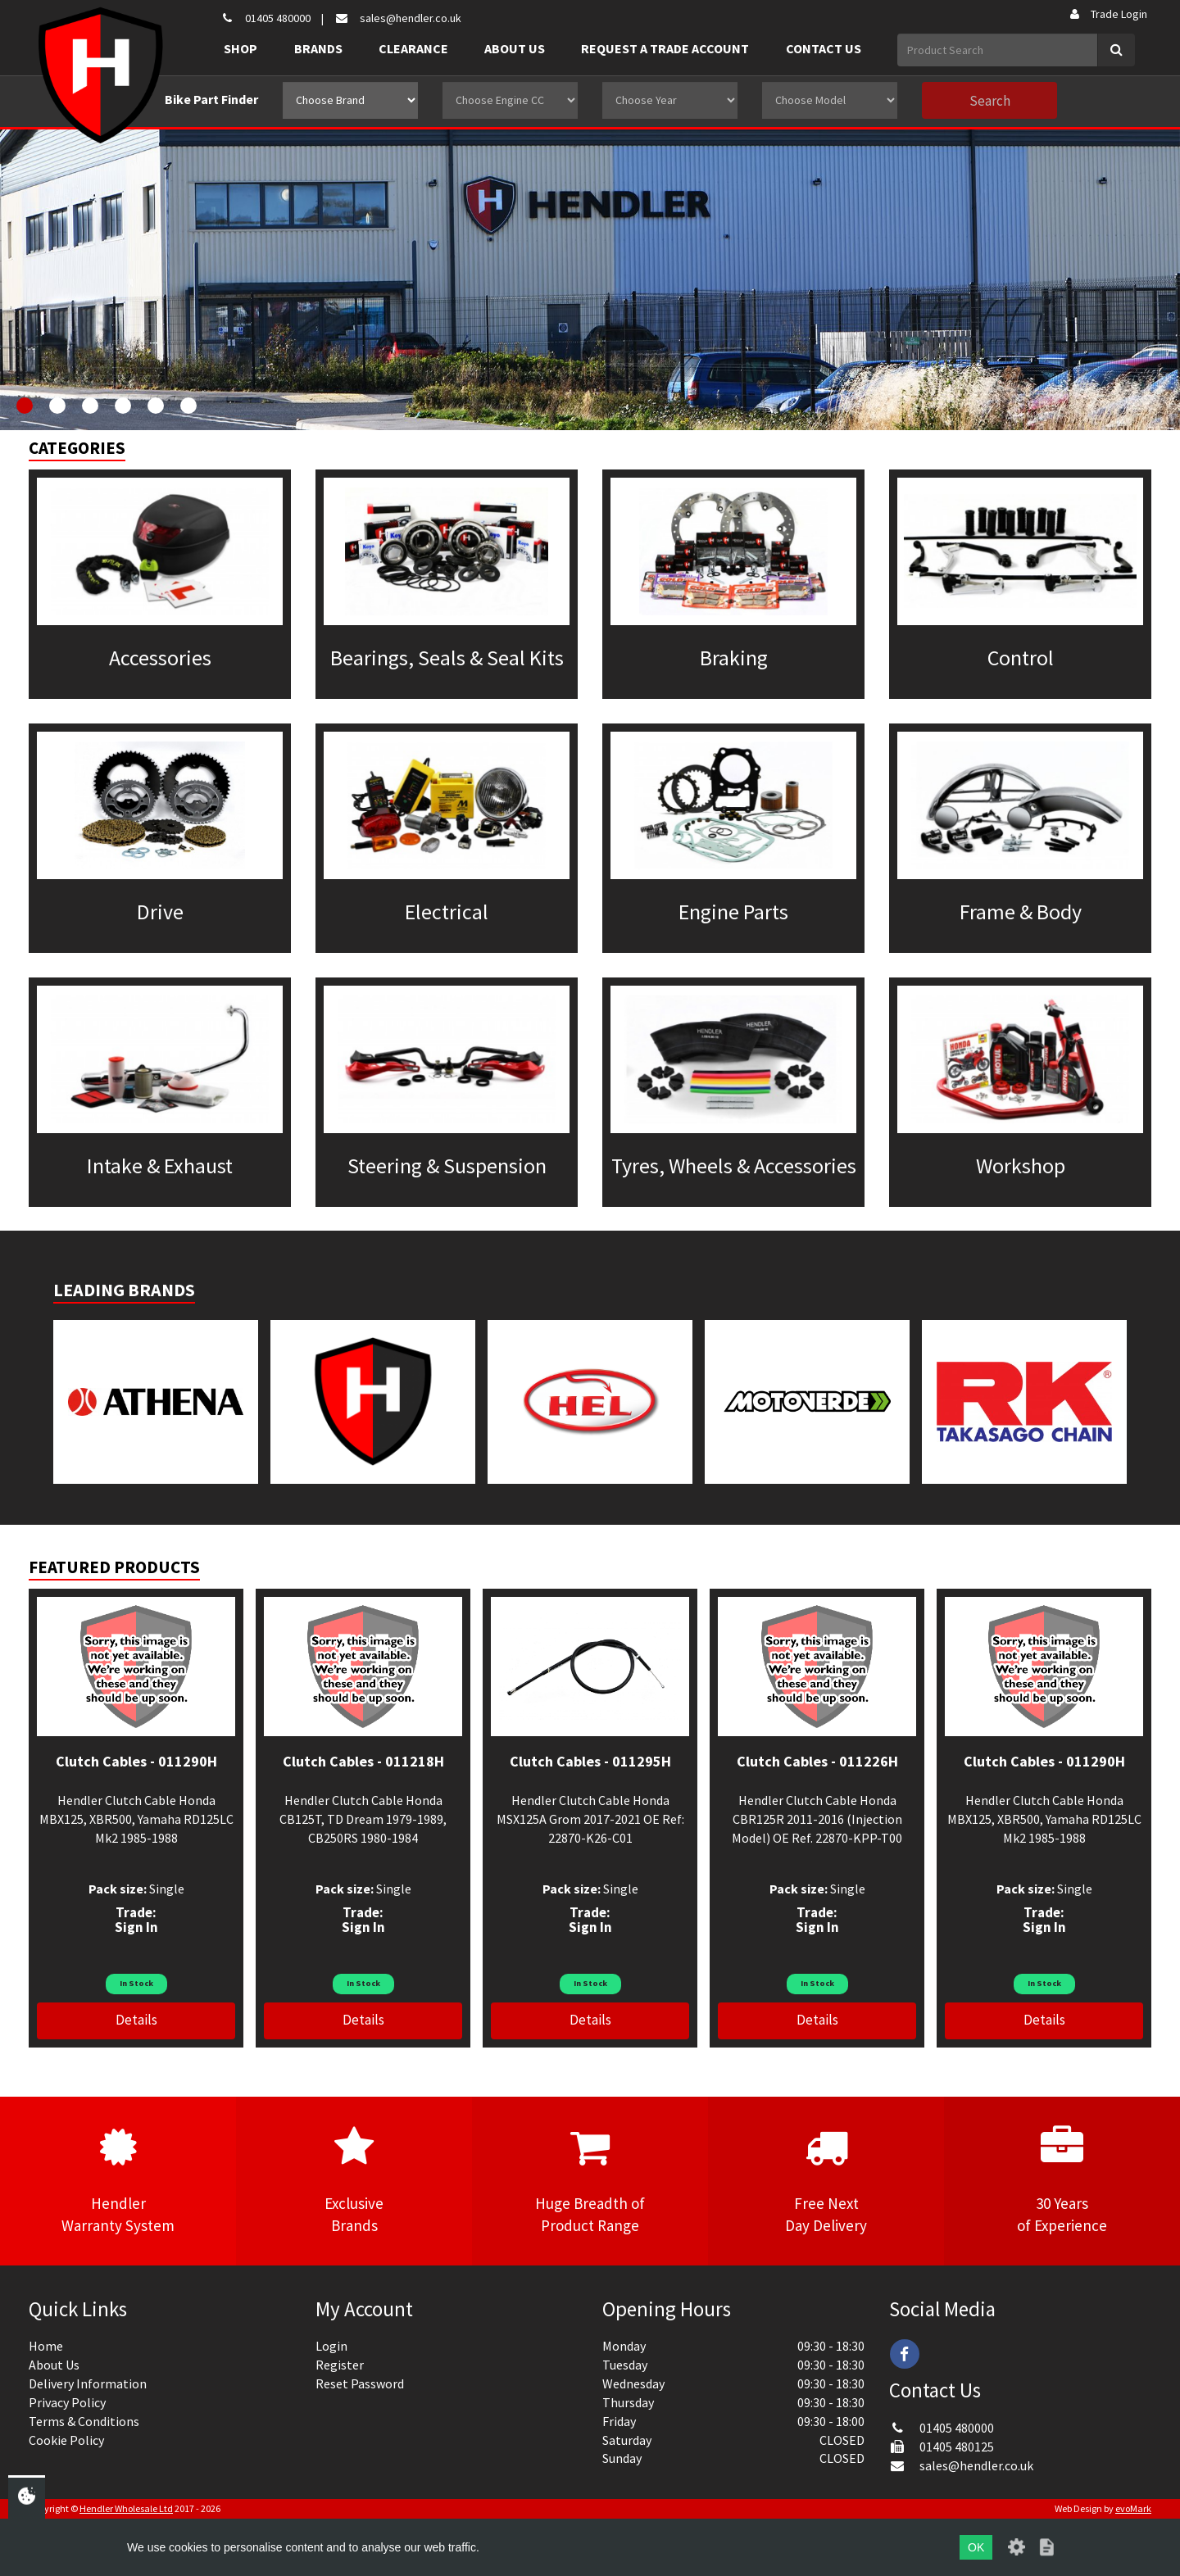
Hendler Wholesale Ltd (126, 2508)
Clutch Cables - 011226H (817, 1761)
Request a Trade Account (665, 48)
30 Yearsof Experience (1062, 2180)
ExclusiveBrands (354, 2180)
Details (136, 2020)
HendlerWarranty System (118, 2180)
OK (976, 2547)
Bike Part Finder (211, 99)
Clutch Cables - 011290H (136, 1761)
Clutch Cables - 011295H (590, 1761)
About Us (514, 48)
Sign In (136, 1927)
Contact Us (823, 48)
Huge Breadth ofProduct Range (590, 2180)
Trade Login (1107, 14)
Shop (240, 48)
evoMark (1133, 2508)
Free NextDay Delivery (826, 2180)
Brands (318, 48)
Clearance (413, 48)
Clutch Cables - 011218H (363, 1761)
